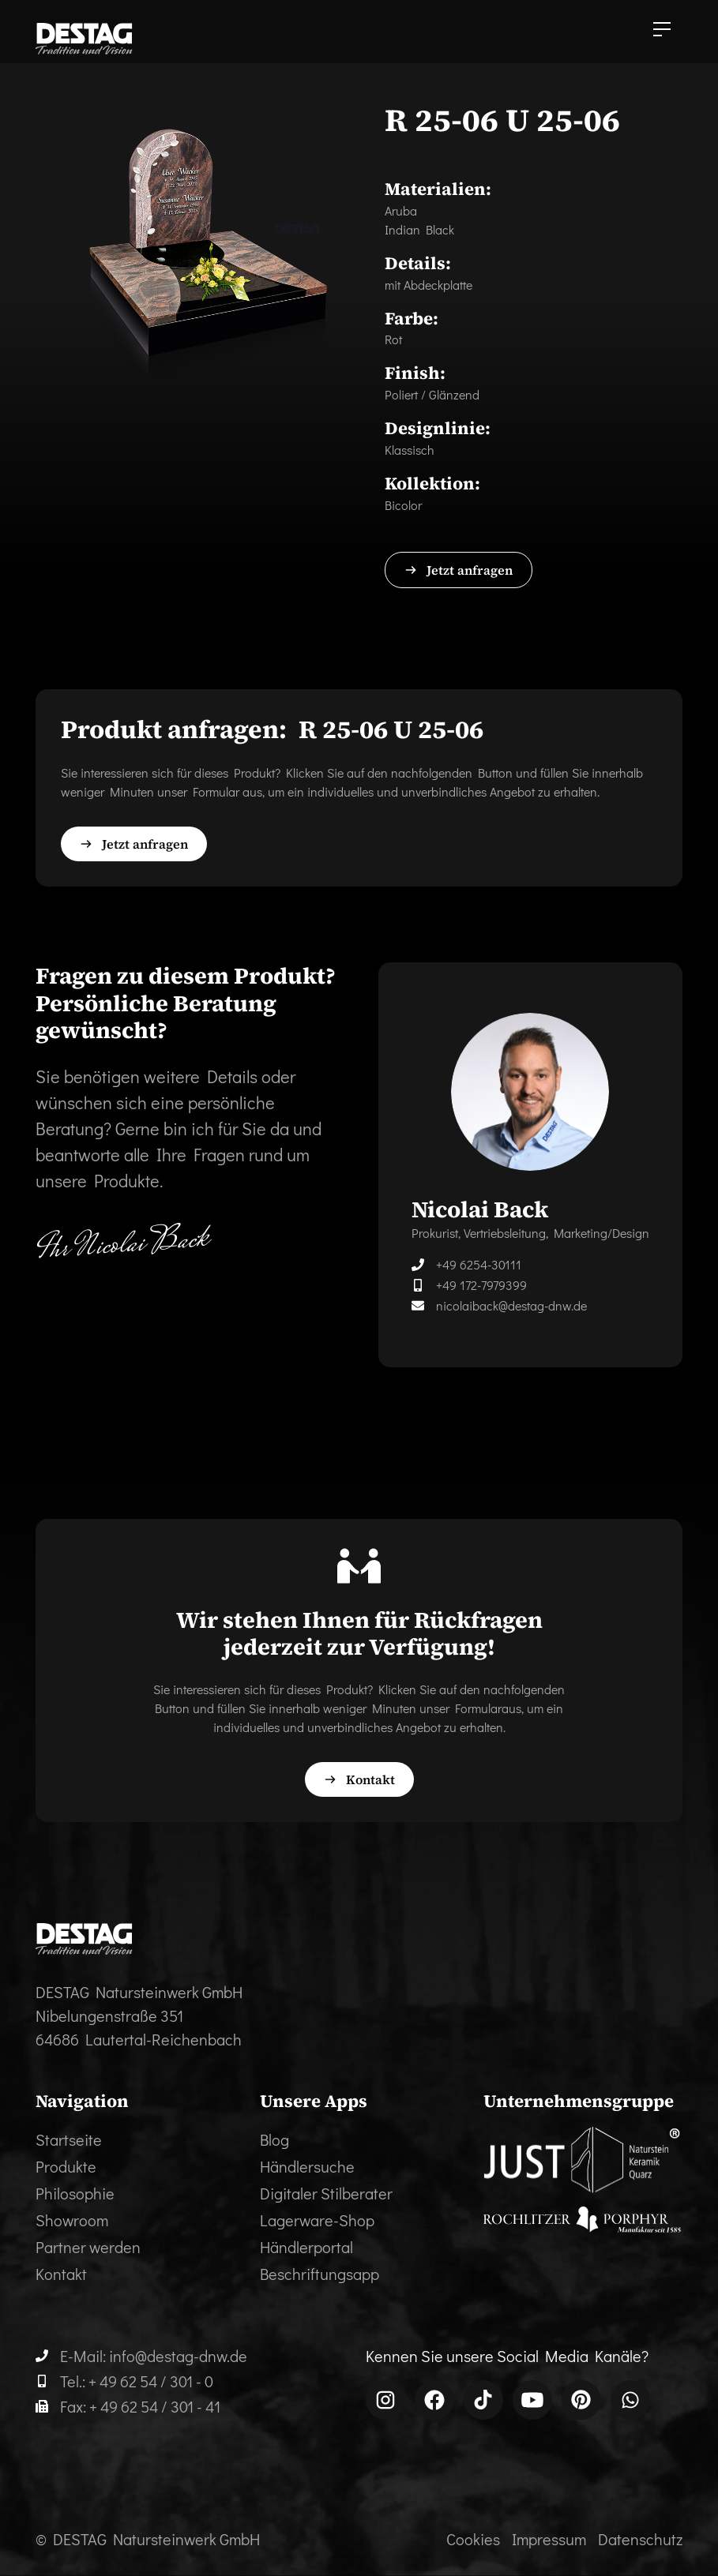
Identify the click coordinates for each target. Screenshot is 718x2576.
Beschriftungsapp (319, 2273)
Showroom (72, 2220)
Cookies (473, 2539)
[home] (84, 38)
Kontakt (61, 2273)
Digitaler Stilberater (326, 2193)
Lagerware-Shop (317, 2220)
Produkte (66, 2166)
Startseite (69, 2139)
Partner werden (88, 2247)
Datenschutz (640, 2539)
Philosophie (75, 2193)
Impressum (549, 2539)
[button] (661, 31)
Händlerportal (306, 2247)
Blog (274, 2139)
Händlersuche (307, 2166)
